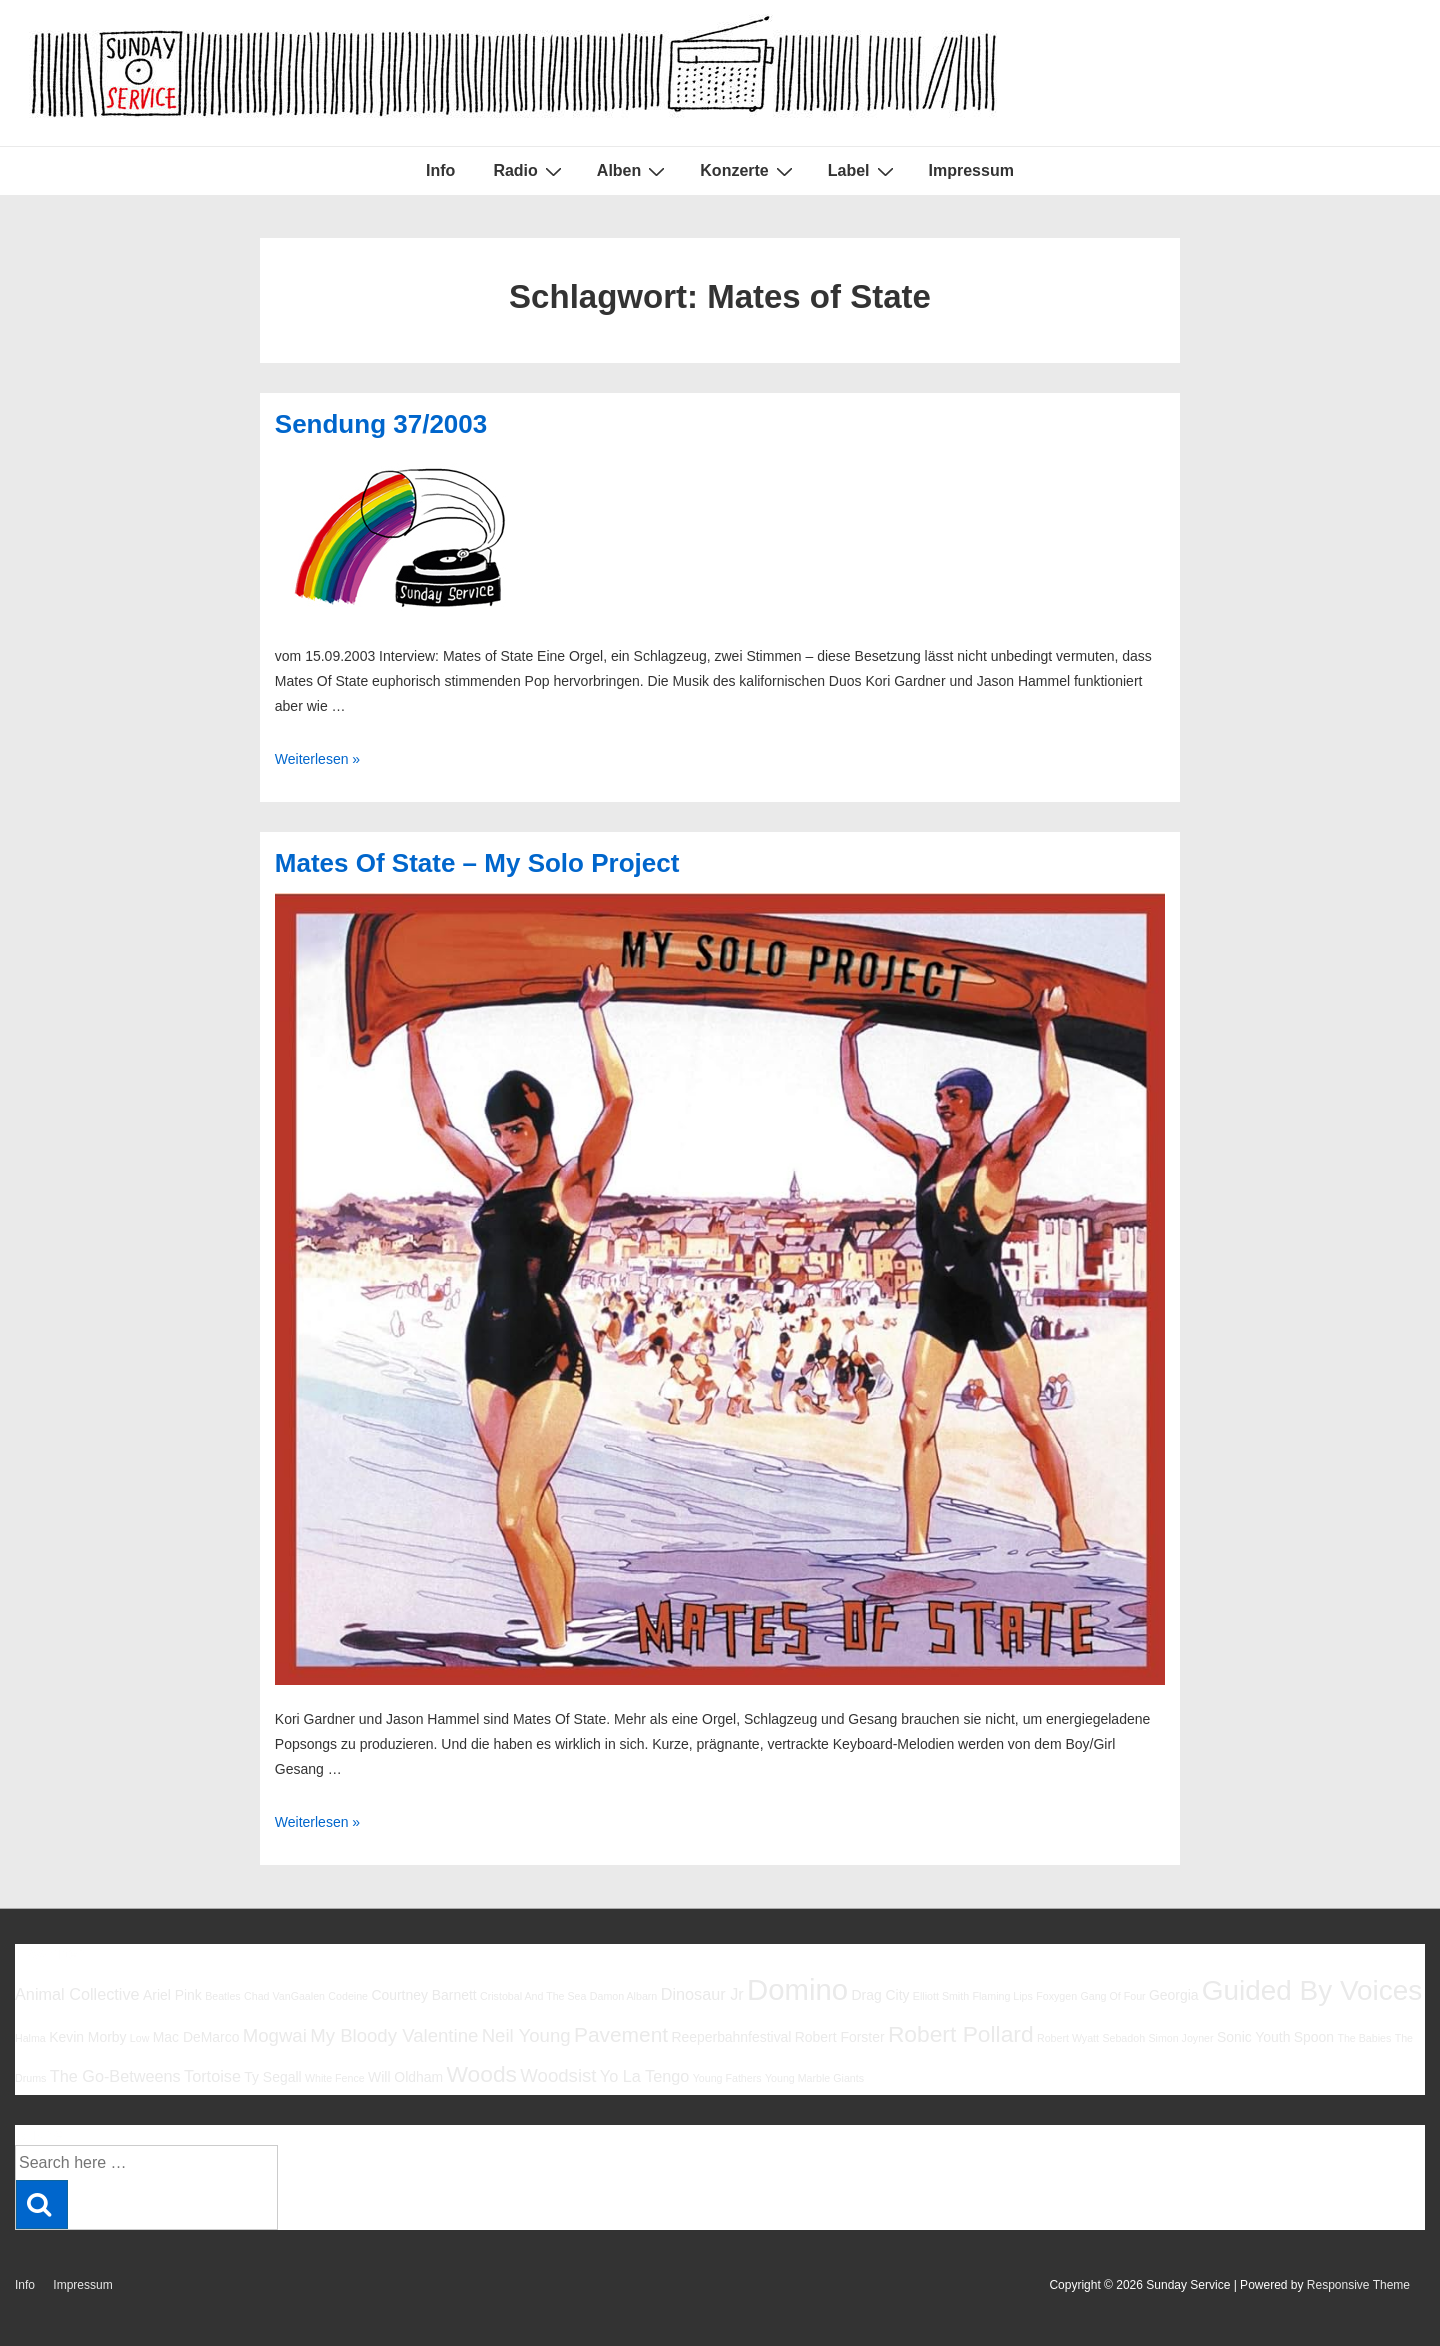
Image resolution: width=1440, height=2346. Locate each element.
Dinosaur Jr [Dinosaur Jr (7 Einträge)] (702, 1994)
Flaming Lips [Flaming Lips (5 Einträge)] (1002, 1996)
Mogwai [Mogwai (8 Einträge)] (275, 2035)
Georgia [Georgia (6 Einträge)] (1174, 1995)
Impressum (971, 170)
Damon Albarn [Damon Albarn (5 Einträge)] (624, 1996)
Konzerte (748, 171)
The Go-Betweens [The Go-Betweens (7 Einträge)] (115, 2076)
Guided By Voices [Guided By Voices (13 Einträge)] (1312, 1990)
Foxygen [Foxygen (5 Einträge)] (1056, 1996)
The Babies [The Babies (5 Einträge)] (1364, 2038)
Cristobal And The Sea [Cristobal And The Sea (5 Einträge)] (533, 1996)
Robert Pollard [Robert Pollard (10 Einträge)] (961, 2034)
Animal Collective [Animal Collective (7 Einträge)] (77, 1994)
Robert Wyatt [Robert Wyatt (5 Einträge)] (1068, 2038)
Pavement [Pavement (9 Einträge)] (621, 2034)
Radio (529, 171)
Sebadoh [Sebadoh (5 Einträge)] (1123, 2038)
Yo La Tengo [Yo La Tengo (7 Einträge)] (644, 2076)
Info (440, 170)
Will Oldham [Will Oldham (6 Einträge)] (405, 2077)
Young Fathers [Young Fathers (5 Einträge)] (727, 2078)
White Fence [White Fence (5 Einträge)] (335, 2078)
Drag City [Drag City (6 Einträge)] (880, 1995)
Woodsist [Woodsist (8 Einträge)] (558, 2075)
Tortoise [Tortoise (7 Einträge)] (212, 2076)
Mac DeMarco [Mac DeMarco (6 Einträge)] (196, 2037)
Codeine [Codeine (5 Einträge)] (348, 1996)
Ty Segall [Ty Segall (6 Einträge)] (272, 2077)
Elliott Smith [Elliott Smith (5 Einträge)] (941, 1996)
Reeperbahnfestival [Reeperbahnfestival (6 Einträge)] (731, 2037)
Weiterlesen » (317, 759)
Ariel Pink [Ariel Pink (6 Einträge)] (172, 1995)
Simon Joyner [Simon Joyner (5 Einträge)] (1180, 2038)
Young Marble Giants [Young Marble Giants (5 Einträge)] (814, 2078)
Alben (633, 171)
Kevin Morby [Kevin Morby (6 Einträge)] (87, 2037)
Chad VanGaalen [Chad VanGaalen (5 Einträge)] (284, 1996)
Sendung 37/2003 (381, 424)
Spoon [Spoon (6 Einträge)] (1314, 2037)
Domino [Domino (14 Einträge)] (797, 1989)
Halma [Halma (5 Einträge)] (30, 2038)
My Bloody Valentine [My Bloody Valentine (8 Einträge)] (394, 2035)
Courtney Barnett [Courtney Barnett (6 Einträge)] (423, 1995)
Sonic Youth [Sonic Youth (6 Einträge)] (1254, 2037)
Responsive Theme (1358, 2285)
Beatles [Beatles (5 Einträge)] (223, 1996)
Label (863, 171)
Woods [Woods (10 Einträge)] (481, 2074)
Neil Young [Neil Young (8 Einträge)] (526, 2035)
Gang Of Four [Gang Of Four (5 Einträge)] (1112, 1996)
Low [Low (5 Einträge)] (140, 2038)
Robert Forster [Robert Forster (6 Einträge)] (840, 2037)
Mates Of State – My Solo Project (477, 863)
